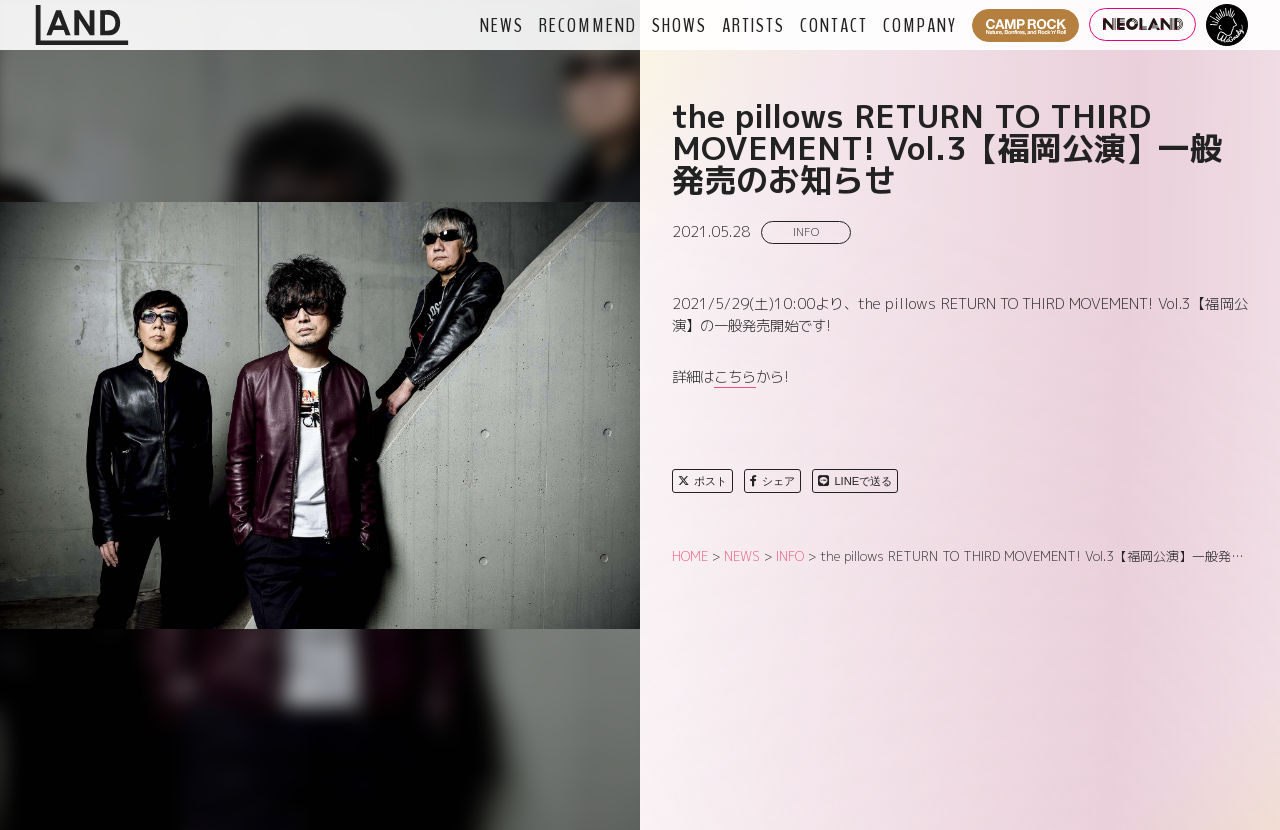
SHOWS (679, 25)
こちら (735, 377)
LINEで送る (855, 481)
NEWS (502, 25)
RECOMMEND (588, 25)
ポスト (702, 481)
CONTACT (834, 25)
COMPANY (920, 25)
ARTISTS (753, 25)
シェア (772, 481)
